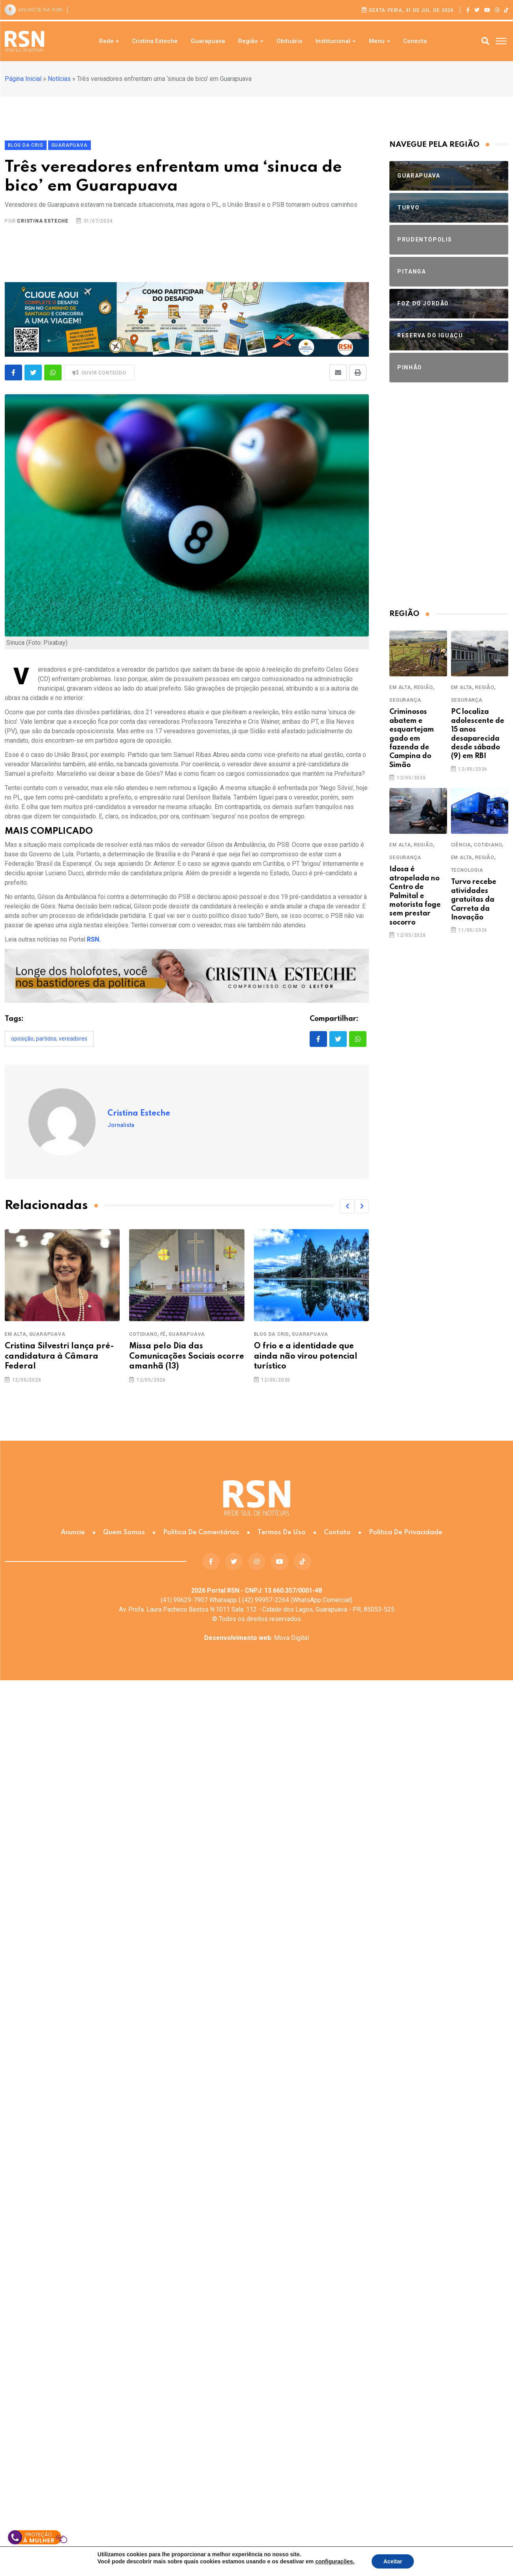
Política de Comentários (201, 1532)
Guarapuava (208, 41)
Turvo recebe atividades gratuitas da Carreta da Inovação (473, 899)
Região (248, 41)
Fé (163, 1334)
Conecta (415, 41)
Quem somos (124, 1532)
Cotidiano (143, 1334)
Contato (337, 1532)
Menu (377, 41)
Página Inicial (23, 78)
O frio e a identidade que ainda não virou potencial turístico (305, 1356)
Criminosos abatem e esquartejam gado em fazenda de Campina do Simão (411, 738)
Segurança (405, 700)
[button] (347, 1206)
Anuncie (73, 1532)
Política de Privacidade (405, 1532)
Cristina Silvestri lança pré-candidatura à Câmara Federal (59, 1356)
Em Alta (15, 1334)
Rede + (109, 41)
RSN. (94, 939)
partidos (46, 1038)
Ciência (461, 845)
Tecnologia (467, 870)
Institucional (333, 41)
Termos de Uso (281, 1532)
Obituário (289, 41)
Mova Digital (256, 1638)
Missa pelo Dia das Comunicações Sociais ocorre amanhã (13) (186, 1356)
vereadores (73, 1038)
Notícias (59, 78)
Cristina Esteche (155, 41)
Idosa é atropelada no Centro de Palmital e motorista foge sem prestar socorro (415, 896)
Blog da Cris (271, 1334)
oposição (22, 1038)
